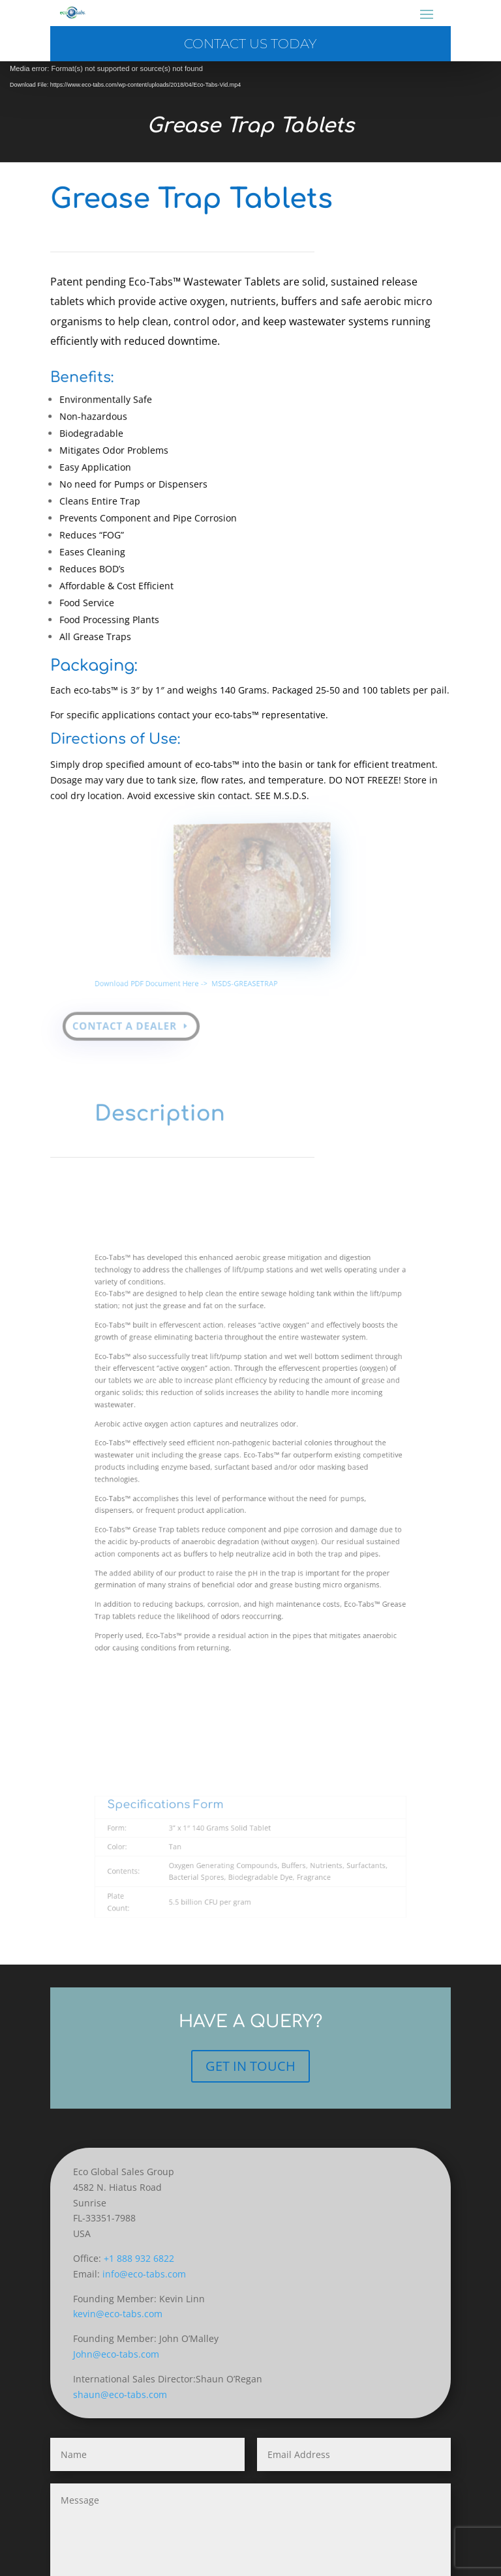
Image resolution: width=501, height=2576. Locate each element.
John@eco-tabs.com (116, 2354)
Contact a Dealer (130, 1007)
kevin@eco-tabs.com (117, 2313)
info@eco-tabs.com (144, 2274)
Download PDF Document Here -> (182, 964)
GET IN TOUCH (250, 2066)
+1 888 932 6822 (139, 2258)
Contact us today (250, 43)
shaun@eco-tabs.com (120, 2394)
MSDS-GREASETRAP (246, 964)
